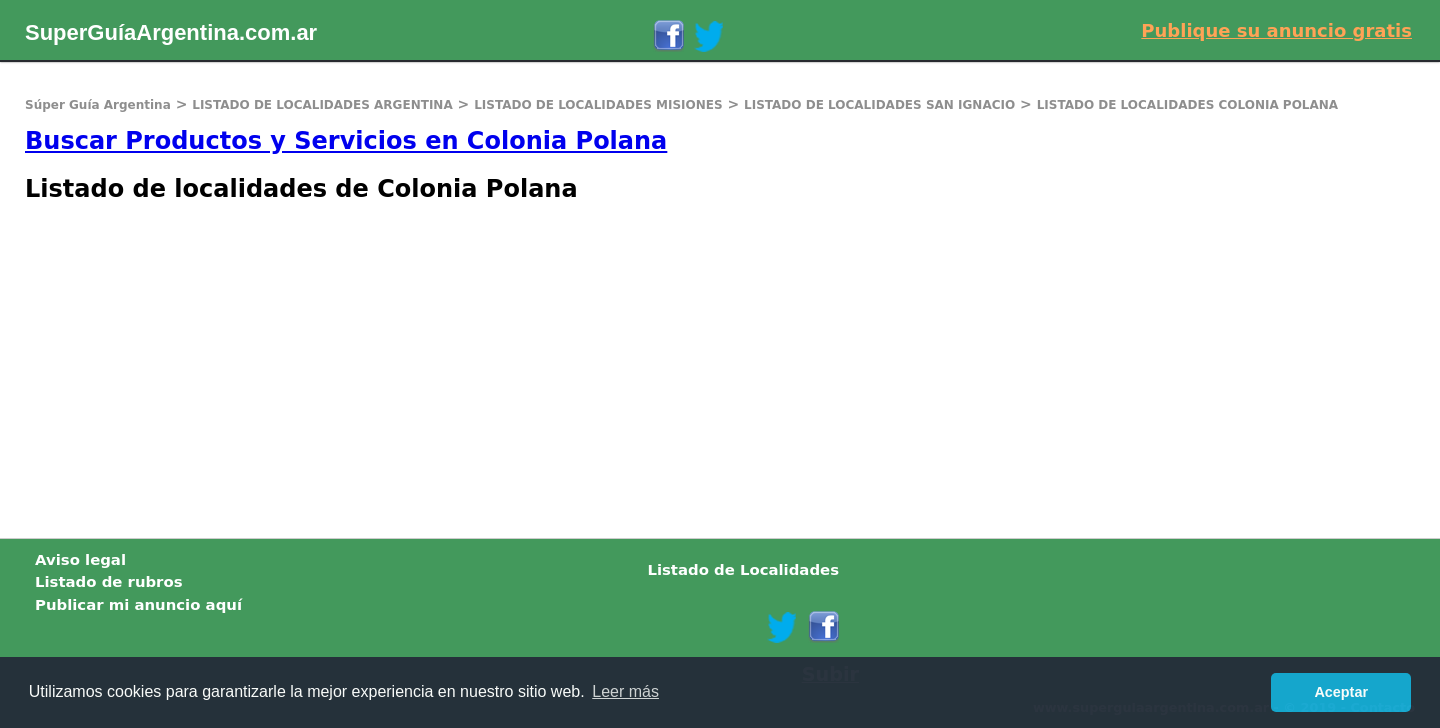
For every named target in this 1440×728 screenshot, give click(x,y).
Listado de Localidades (743, 570)
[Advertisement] (600, 368)
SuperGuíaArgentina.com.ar (171, 32)
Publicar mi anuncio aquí (138, 605)
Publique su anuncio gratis (1276, 30)
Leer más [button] (625, 691)
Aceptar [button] (1341, 692)
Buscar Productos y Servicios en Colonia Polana (346, 141)
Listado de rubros (109, 582)
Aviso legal (80, 560)
